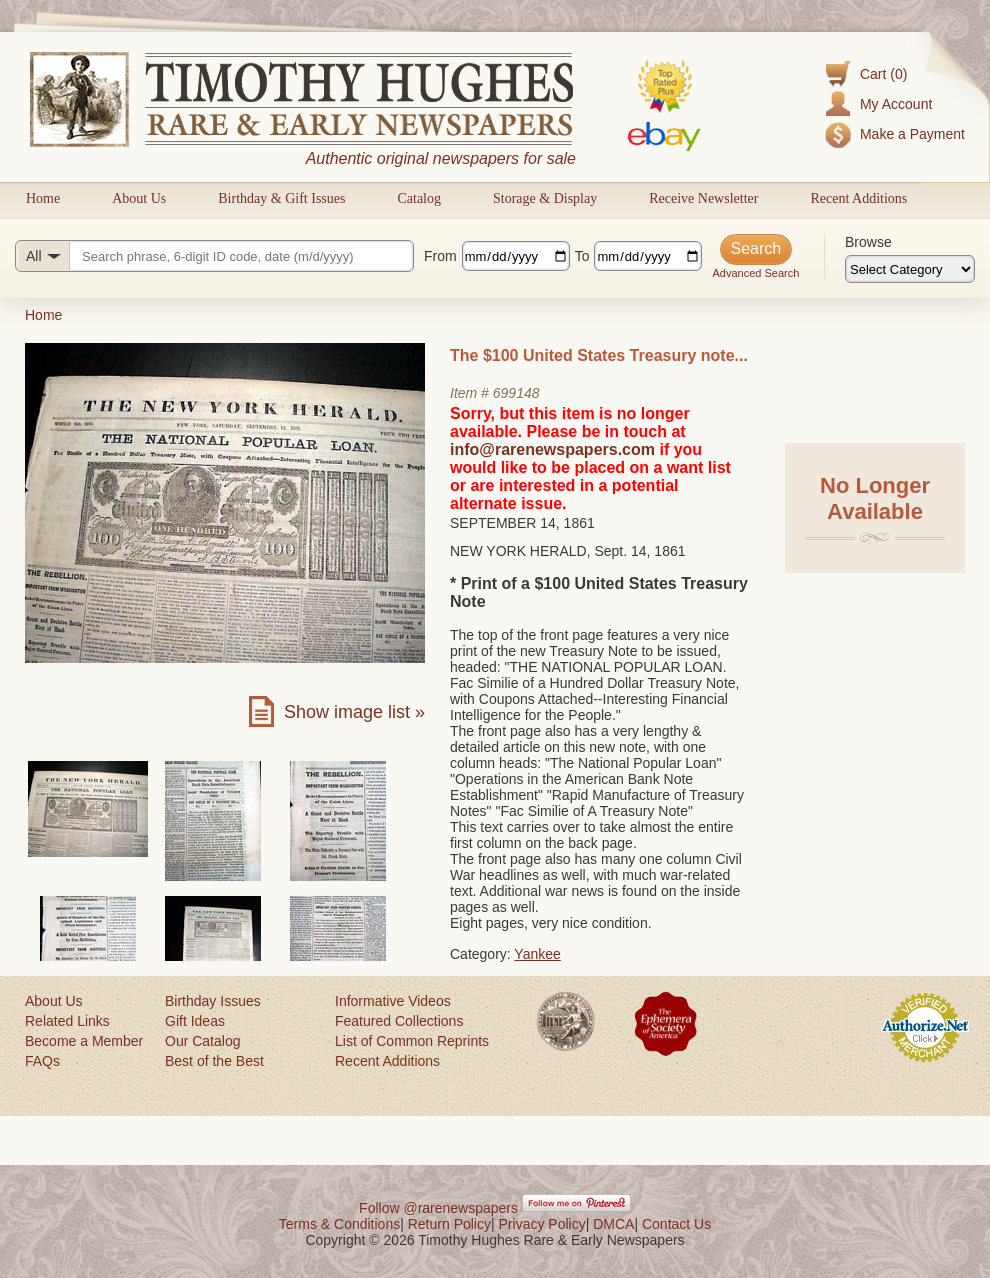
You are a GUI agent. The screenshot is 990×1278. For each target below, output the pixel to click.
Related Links (67, 1021)
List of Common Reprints (412, 1041)
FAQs (42, 1061)
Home (43, 198)
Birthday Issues (213, 1001)
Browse (868, 242)
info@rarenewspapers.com (552, 449)
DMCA (613, 1224)
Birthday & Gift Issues (281, 198)
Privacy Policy (542, 1224)
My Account (896, 104)
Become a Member (84, 1041)
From (440, 256)
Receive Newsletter (703, 198)
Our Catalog (202, 1041)
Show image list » (354, 712)
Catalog (419, 198)
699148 (516, 393)
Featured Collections (399, 1021)
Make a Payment (912, 134)
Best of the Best (214, 1061)
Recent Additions (858, 198)
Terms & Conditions (339, 1224)
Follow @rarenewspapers (438, 1208)
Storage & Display (545, 198)
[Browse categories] (910, 269)
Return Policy (449, 1224)
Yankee (537, 954)
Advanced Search (755, 273)
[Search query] (214, 256)
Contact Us (676, 1224)
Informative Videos (393, 1001)
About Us (139, 198)
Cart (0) (883, 74)
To (582, 256)
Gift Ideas (195, 1021)
